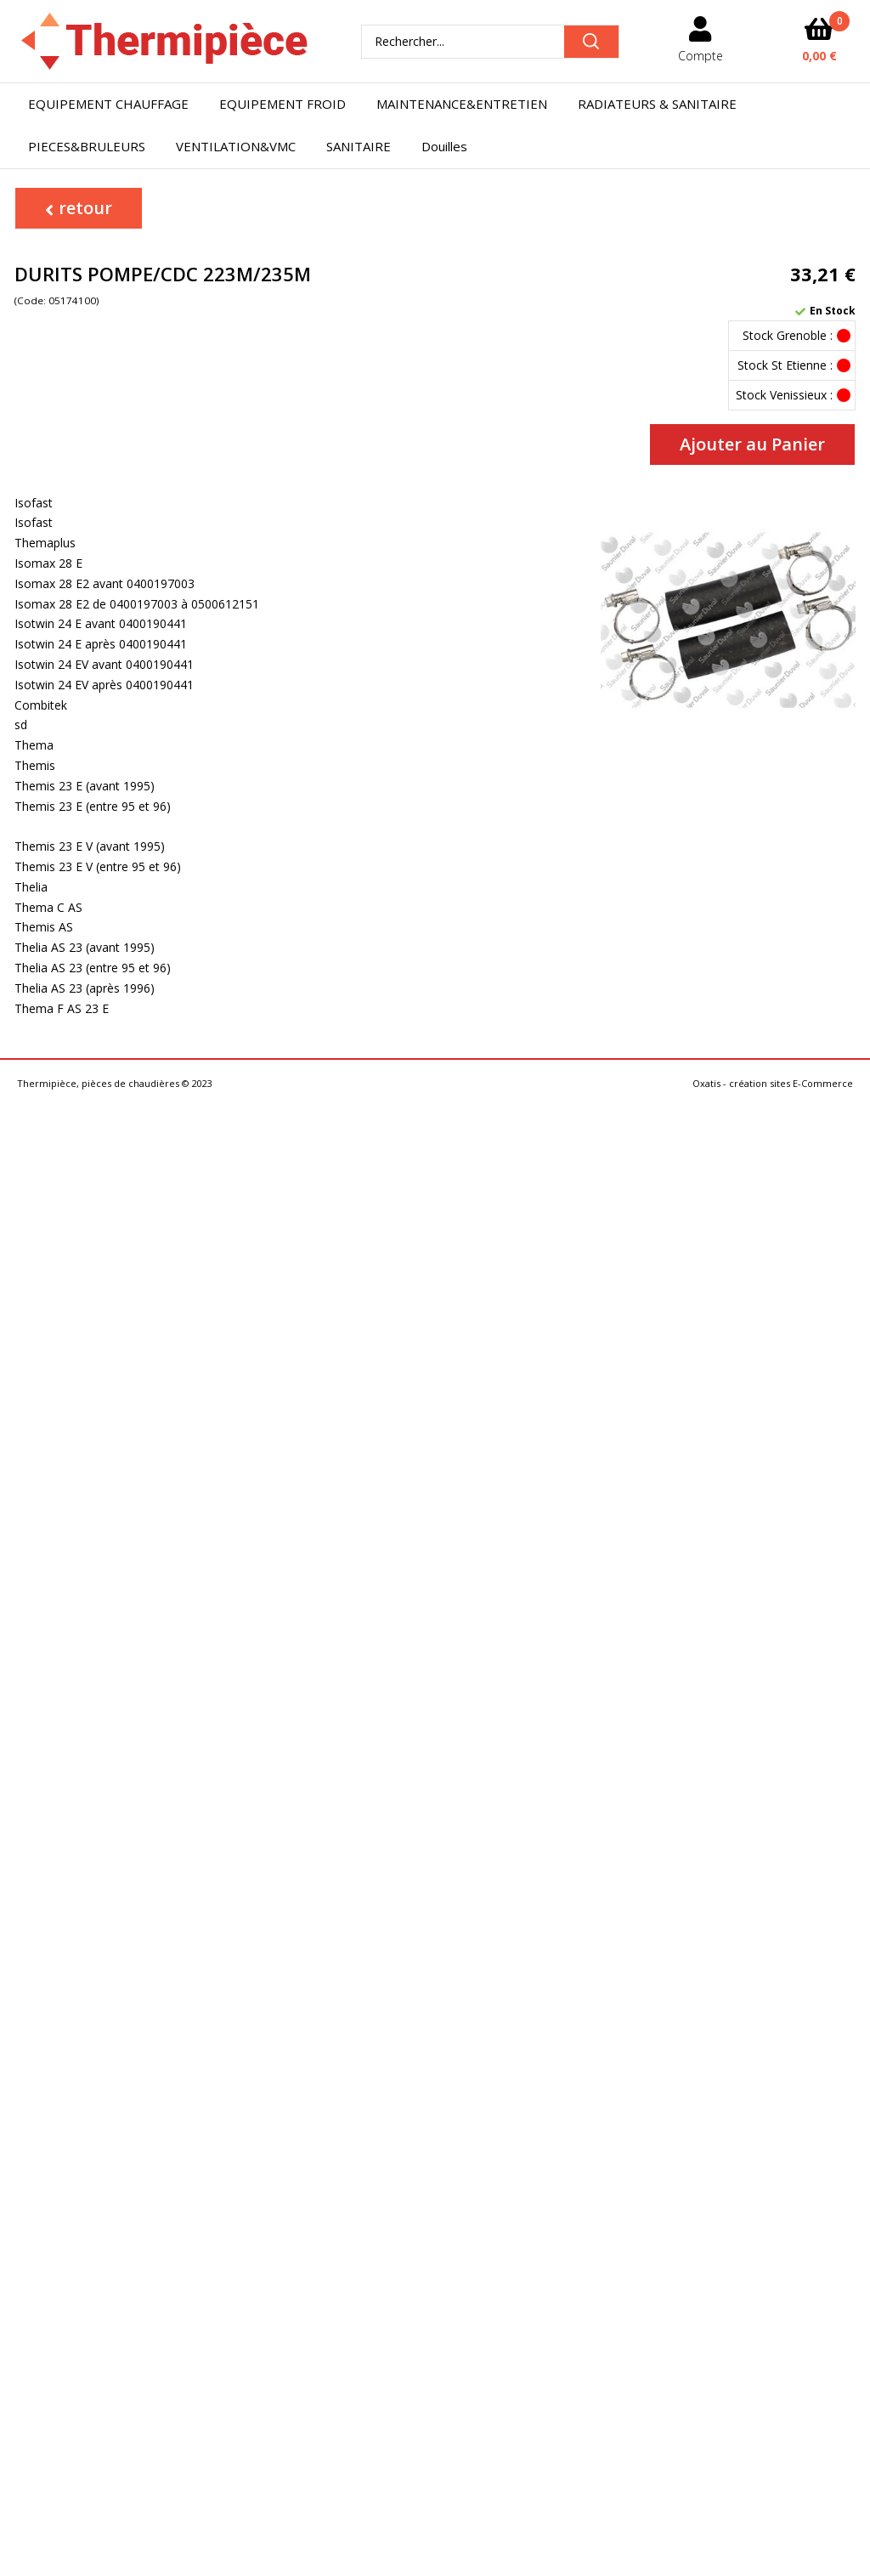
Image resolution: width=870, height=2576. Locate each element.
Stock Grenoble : (788, 335)
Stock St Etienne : (785, 365)
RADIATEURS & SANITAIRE (657, 103)
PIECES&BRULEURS (86, 146)
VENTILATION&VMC (236, 146)
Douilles (444, 146)
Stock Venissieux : (784, 395)
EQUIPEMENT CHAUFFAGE (108, 103)
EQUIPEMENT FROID (282, 103)
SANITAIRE (358, 146)
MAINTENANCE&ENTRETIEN (461, 103)
